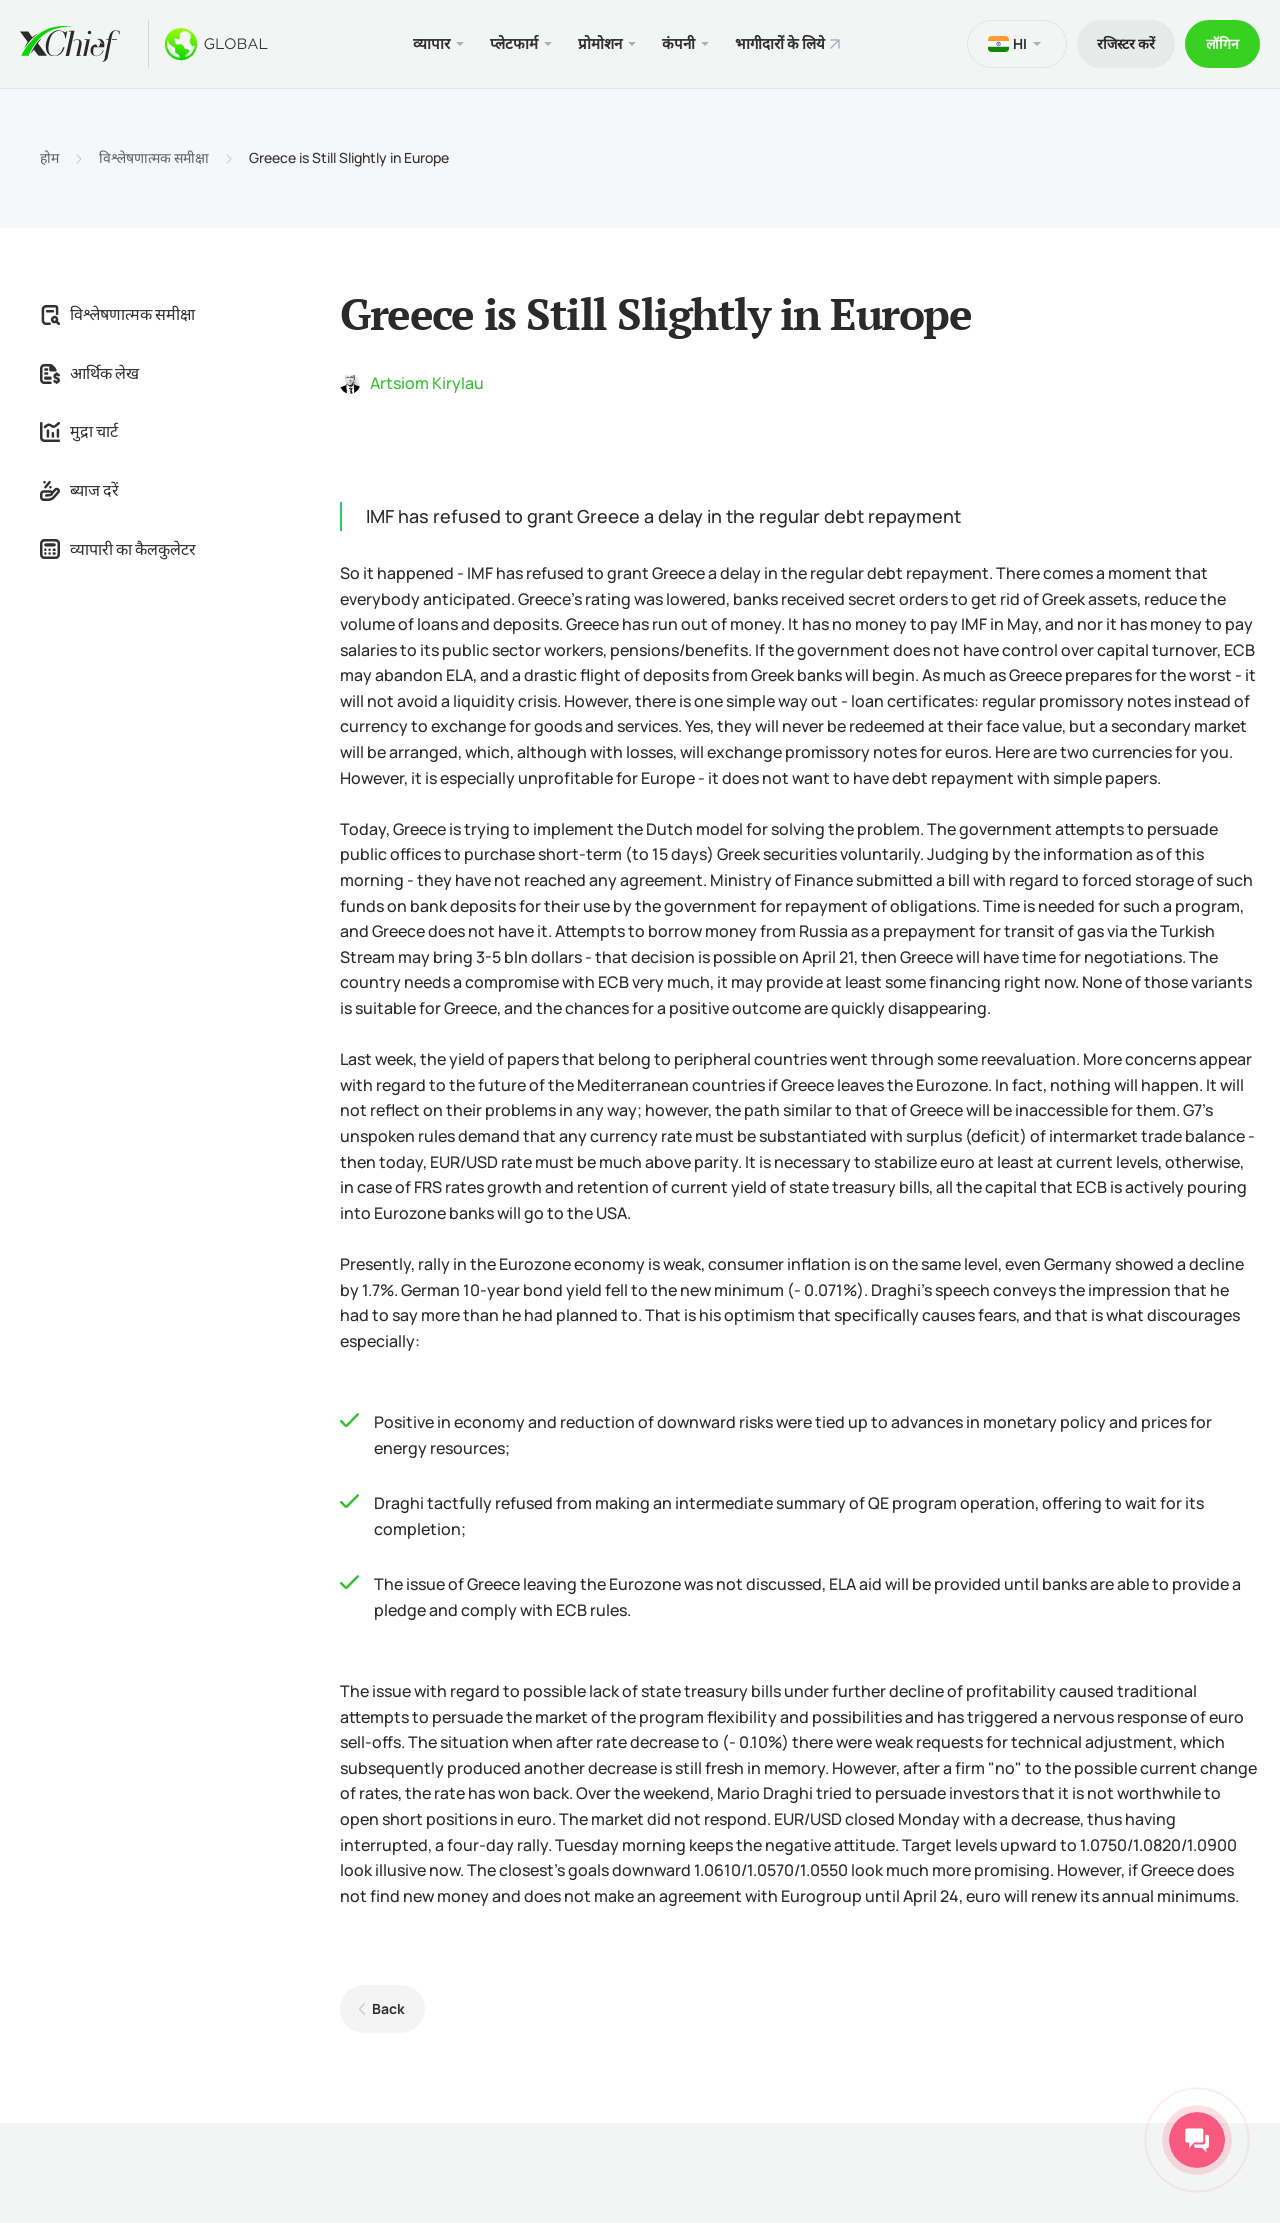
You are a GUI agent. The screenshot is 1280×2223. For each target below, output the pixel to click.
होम (49, 158)
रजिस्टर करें (1126, 43)
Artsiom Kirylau (427, 383)
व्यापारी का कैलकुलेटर (118, 549)
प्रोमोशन (600, 43)
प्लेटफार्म (514, 43)
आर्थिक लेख (89, 373)
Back (388, 2008)
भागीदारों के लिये (780, 43)
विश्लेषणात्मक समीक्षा (154, 158)
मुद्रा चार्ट (79, 431)
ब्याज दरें (79, 490)
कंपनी (678, 43)
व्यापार (431, 43)
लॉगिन (1222, 43)
